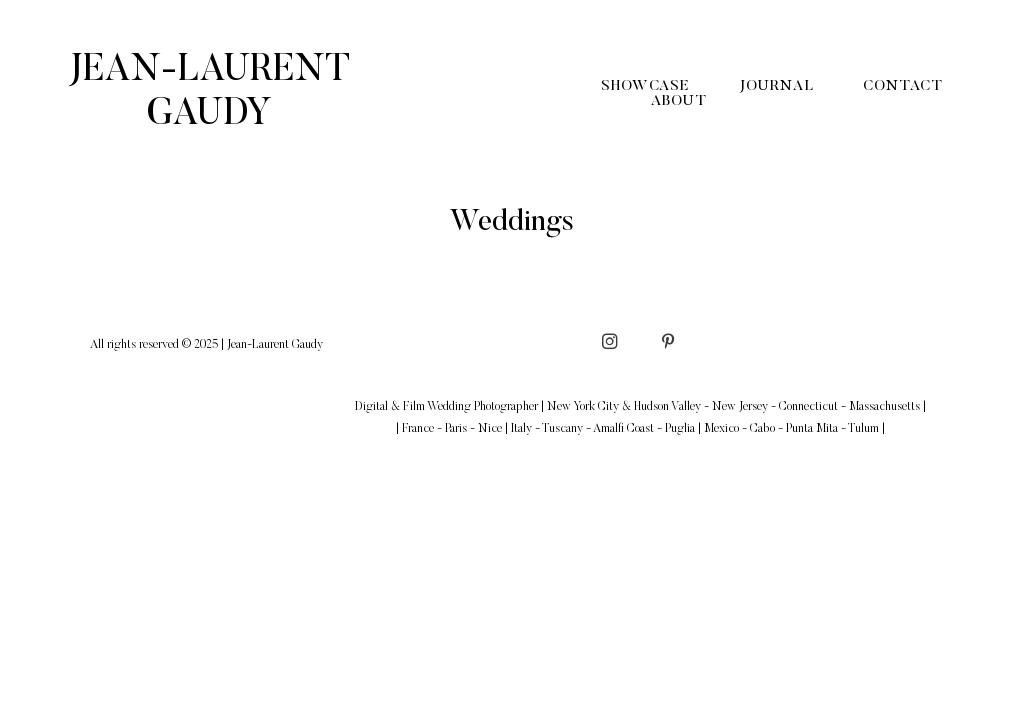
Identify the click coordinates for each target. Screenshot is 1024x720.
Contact (902, 86)
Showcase (645, 86)
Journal (776, 86)
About (679, 101)
